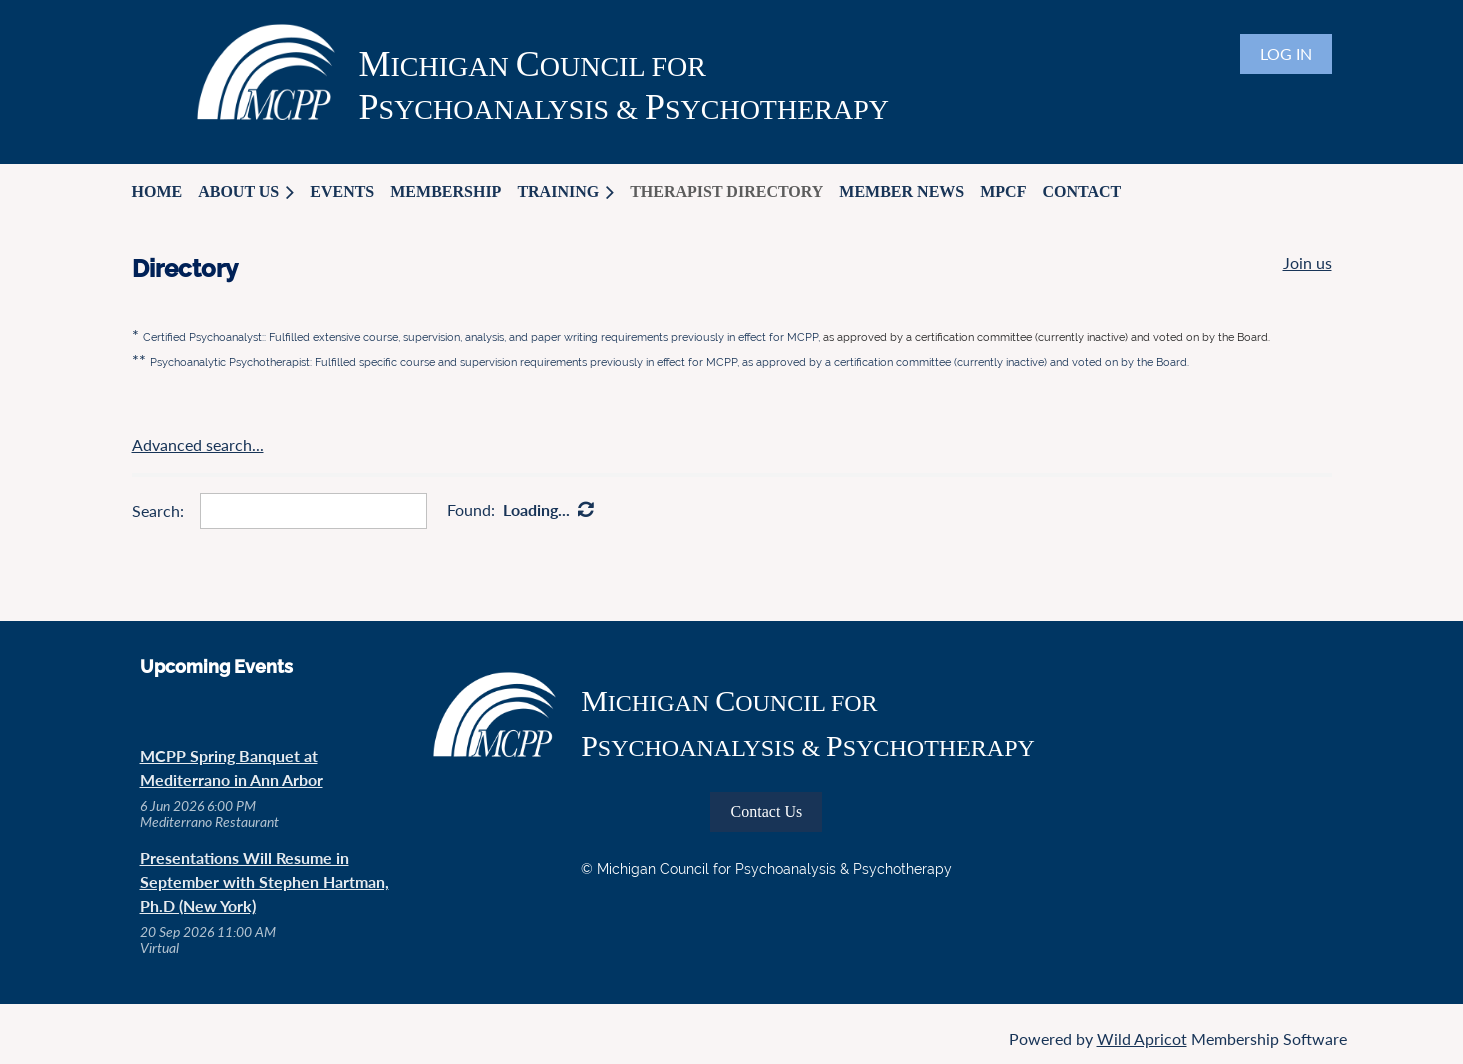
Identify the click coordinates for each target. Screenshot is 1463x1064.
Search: (158, 510)
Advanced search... (198, 444)
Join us (1307, 262)
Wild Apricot (1142, 1038)
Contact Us (767, 811)
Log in (1286, 53)
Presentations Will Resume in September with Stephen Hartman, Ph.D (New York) (264, 881)
